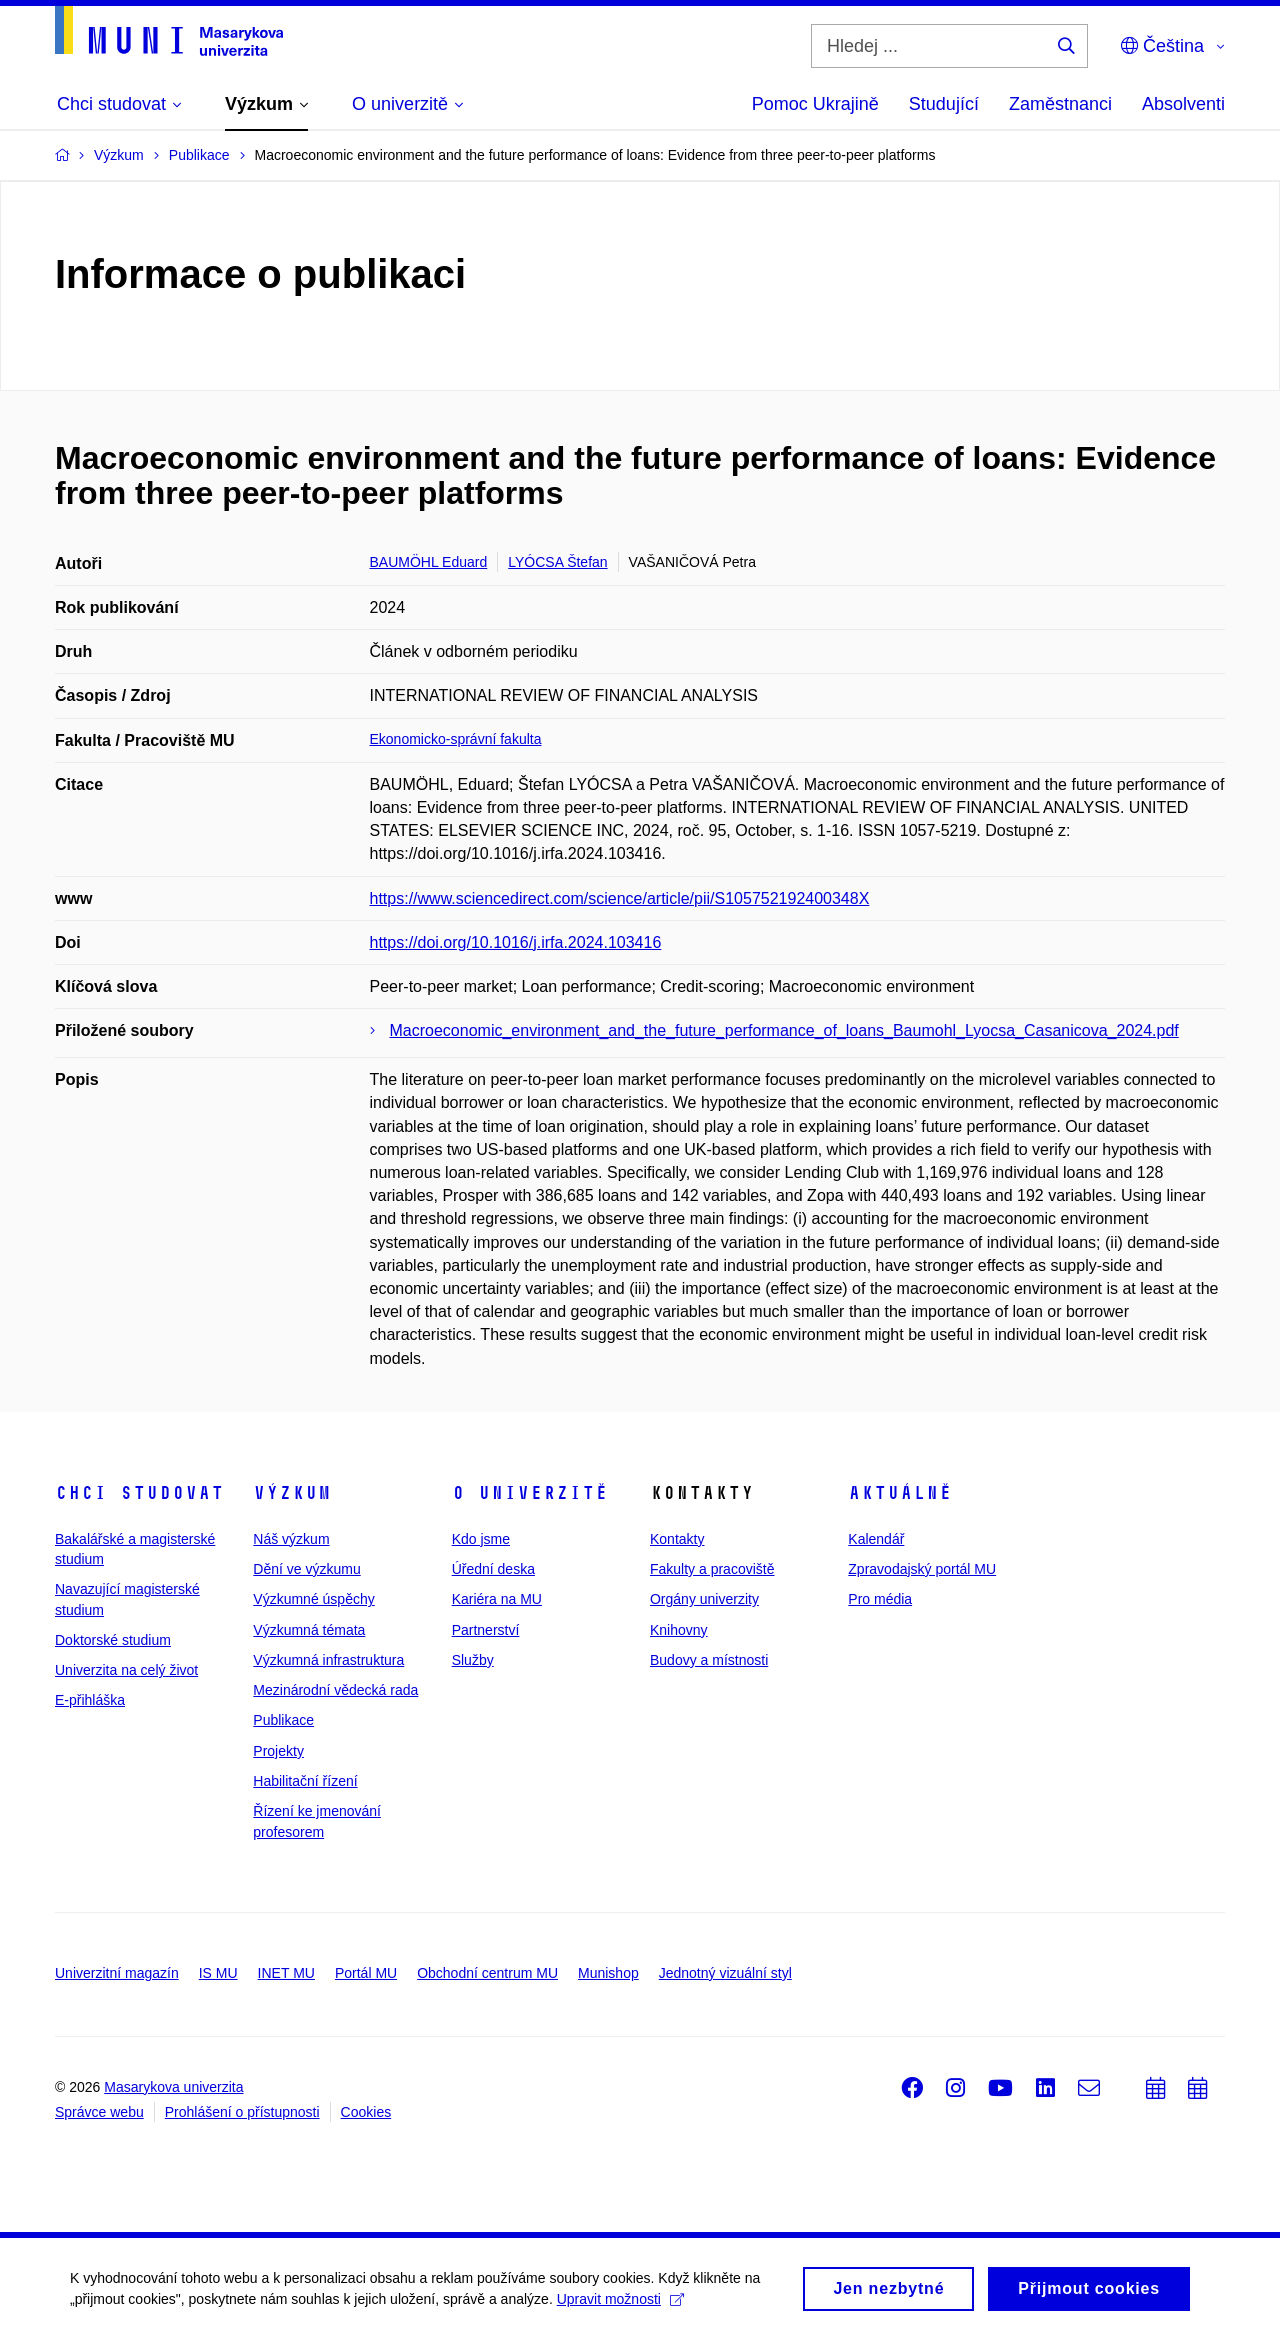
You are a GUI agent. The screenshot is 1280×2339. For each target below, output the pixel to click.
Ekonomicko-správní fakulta (456, 739)
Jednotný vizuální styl (725, 1973)
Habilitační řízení (305, 1781)
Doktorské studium (113, 1640)
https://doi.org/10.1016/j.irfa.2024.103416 (516, 942)
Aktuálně (900, 1493)
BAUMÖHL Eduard (429, 562)
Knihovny (679, 1630)
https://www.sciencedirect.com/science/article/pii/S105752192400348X (620, 898)
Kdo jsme (481, 1539)
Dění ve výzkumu (306, 1569)
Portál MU (366, 1973)
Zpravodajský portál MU (922, 1569)
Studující (944, 104)
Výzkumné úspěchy (313, 1599)
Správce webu (99, 2112)
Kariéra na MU (497, 1599)
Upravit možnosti (620, 2317)
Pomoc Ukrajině (815, 104)
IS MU (218, 1973)
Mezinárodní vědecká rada (335, 1690)
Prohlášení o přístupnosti (242, 2112)
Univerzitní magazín (117, 1973)
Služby (473, 1660)
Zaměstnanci (1060, 104)
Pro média (880, 1599)
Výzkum (292, 1493)
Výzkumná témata (309, 1630)
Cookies (366, 2112)
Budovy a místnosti (709, 1660)
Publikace (283, 1720)
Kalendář (876, 1539)
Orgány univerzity (704, 1599)
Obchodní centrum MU (487, 1973)
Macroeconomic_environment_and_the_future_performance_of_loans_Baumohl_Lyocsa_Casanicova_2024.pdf (784, 1030)
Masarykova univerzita (173, 2087)
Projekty (278, 1751)
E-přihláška (90, 1700)
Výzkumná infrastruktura (328, 1660)
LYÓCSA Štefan (557, 562)
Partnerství (486, 1630)
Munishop (608, 1973)
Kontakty (677, 1539)
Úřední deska (493, 1569)
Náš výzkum (291, 1539)
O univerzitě (530, 1493)
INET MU (286, 1973)
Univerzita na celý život (126, 1670)
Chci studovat (139, 1493)
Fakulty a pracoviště (712, 1569)
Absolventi (1183, 104)
